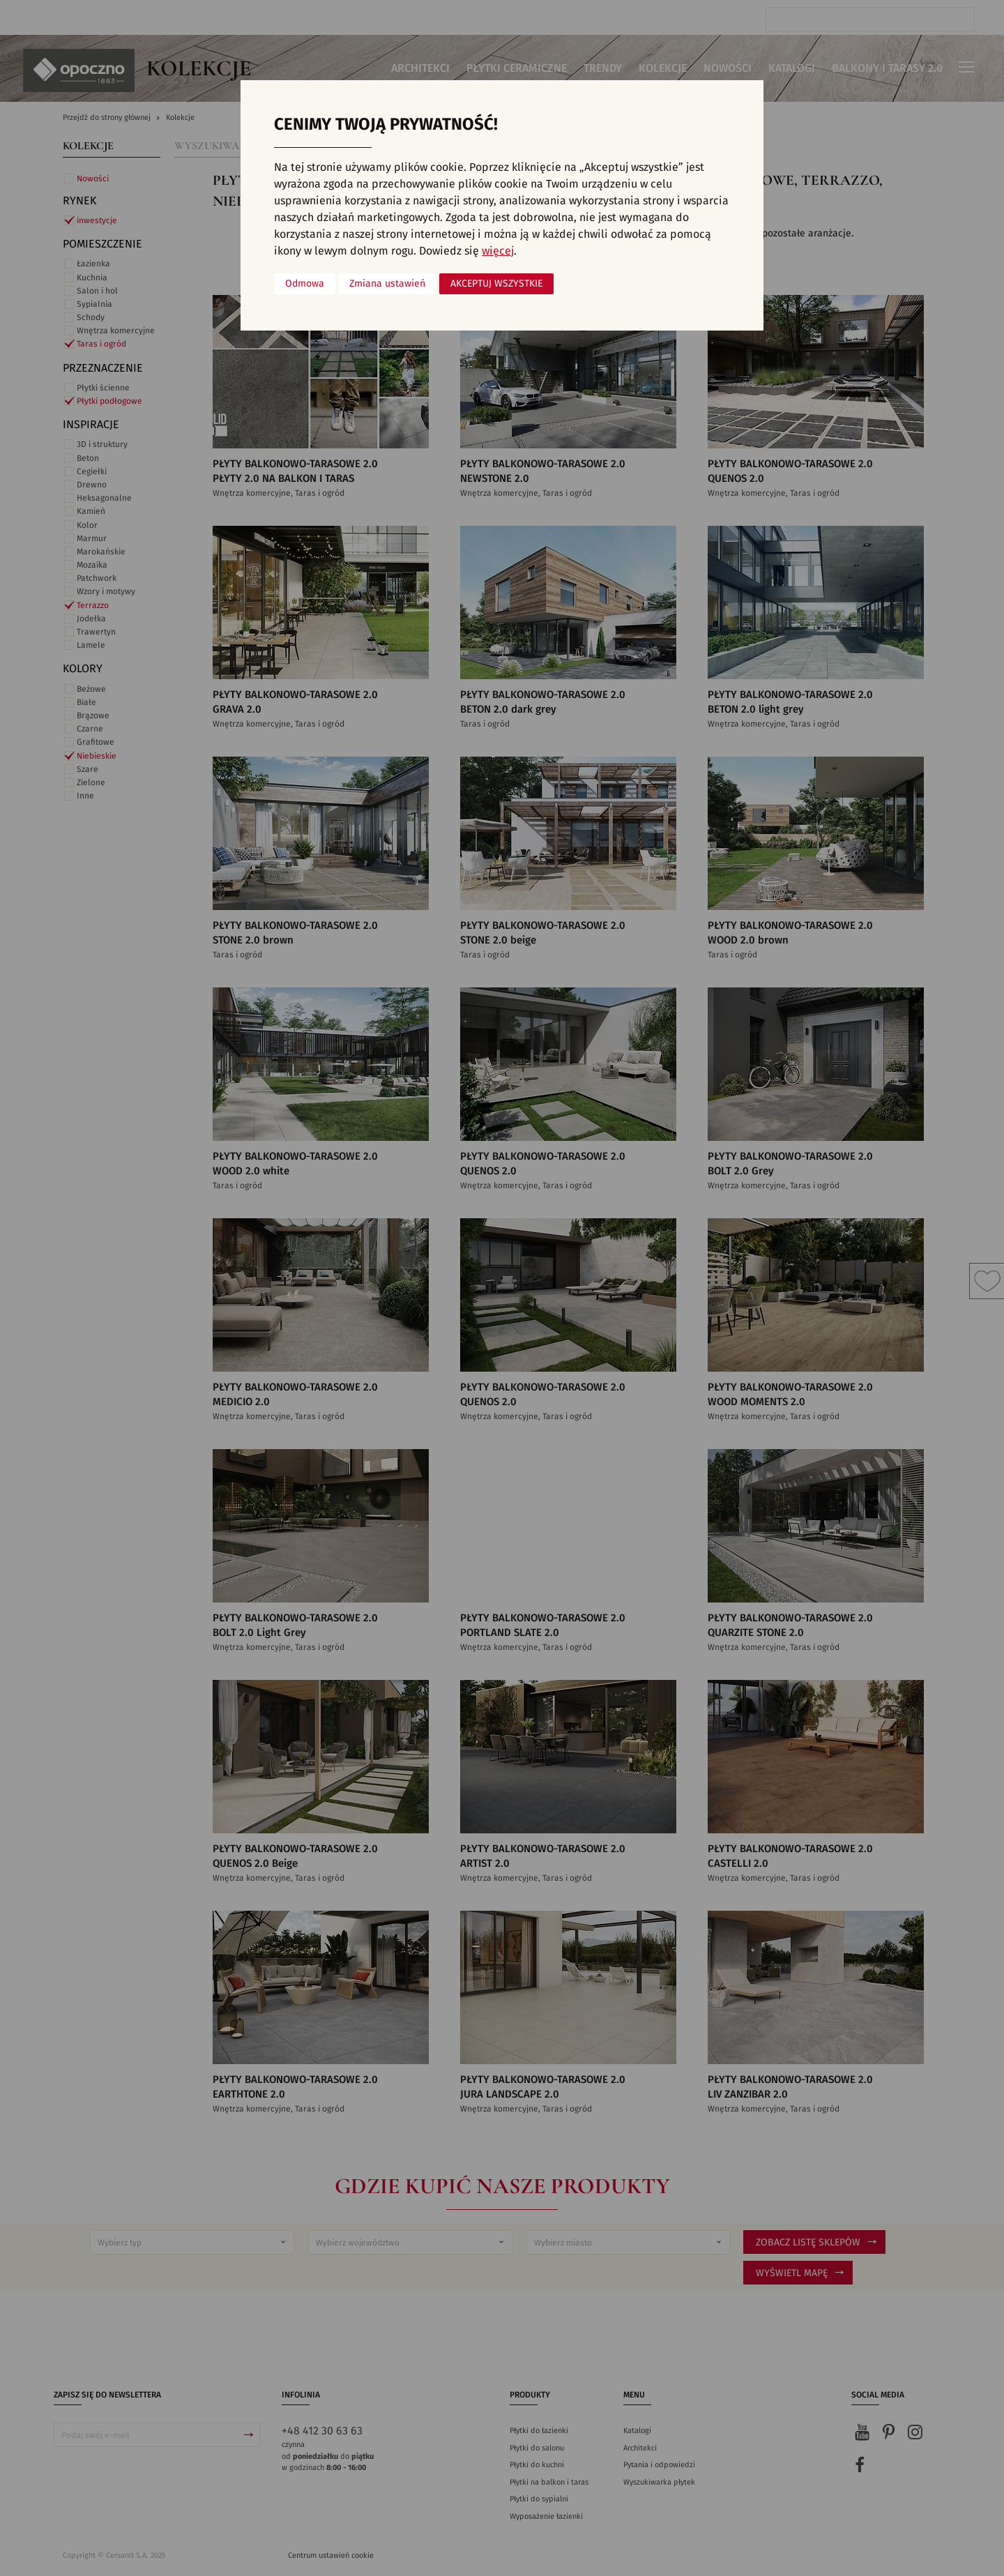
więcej (498, 251)
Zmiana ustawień (387, 284)
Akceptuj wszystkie (496, 284)
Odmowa (304, 284)
